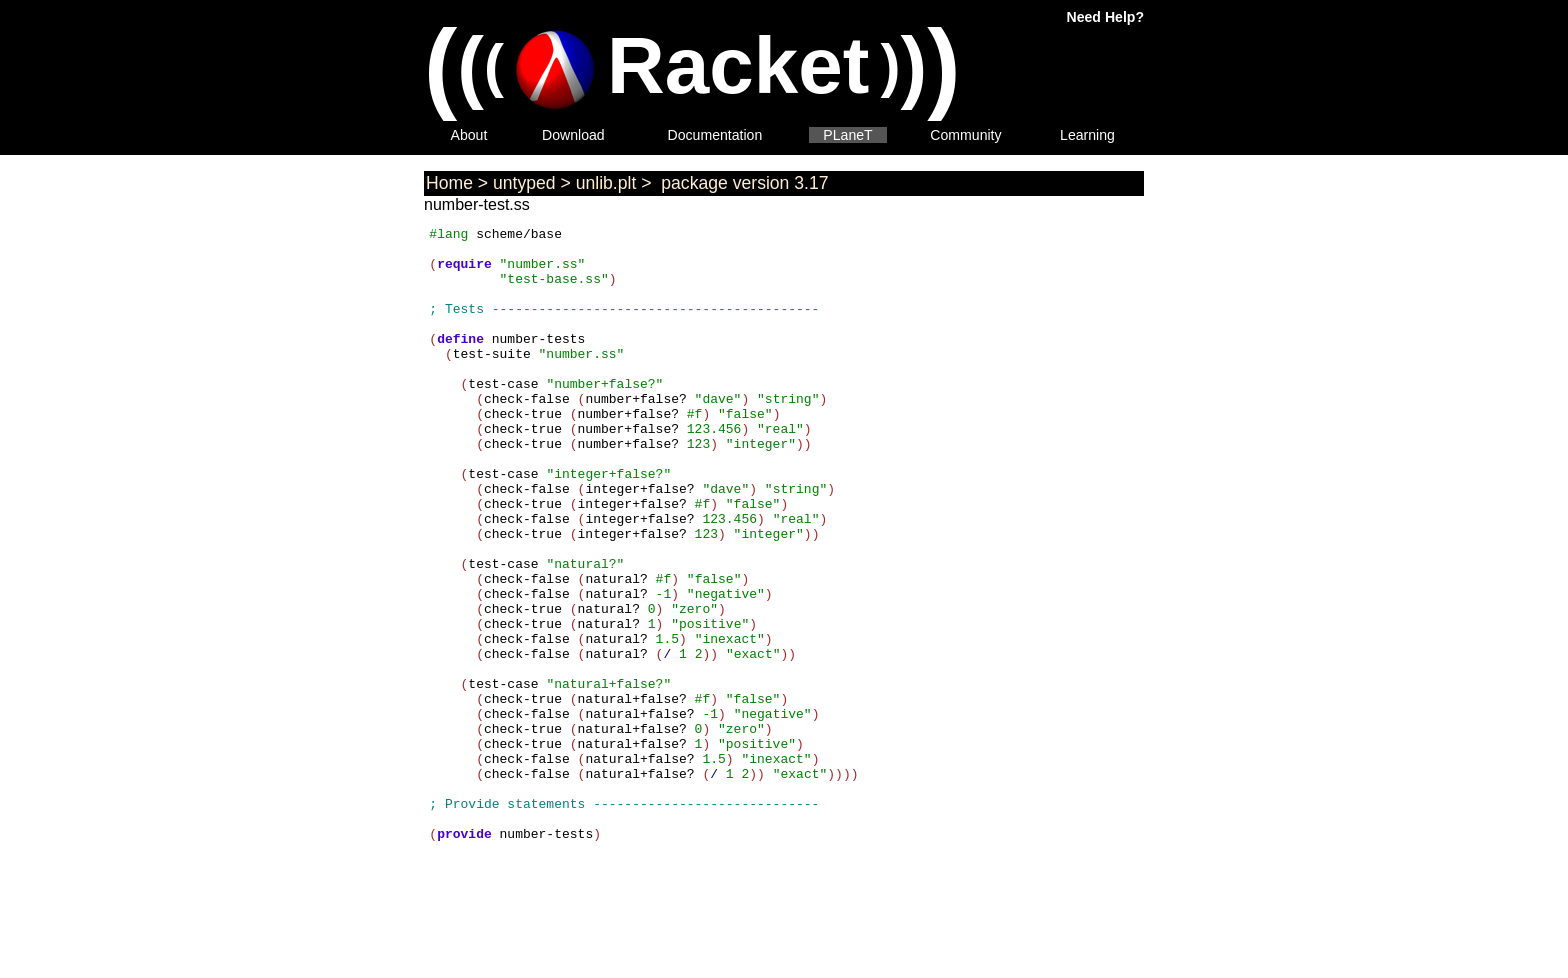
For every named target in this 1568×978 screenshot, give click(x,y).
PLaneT (847, 135)
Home (449, 183)
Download (573, 135)
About (469, 135)
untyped (524, 183)
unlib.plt (606, 183)
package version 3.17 (742, 183)
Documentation (715, 135)
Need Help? (1105, 17)
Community (965, 135)
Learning (1087, 135)
